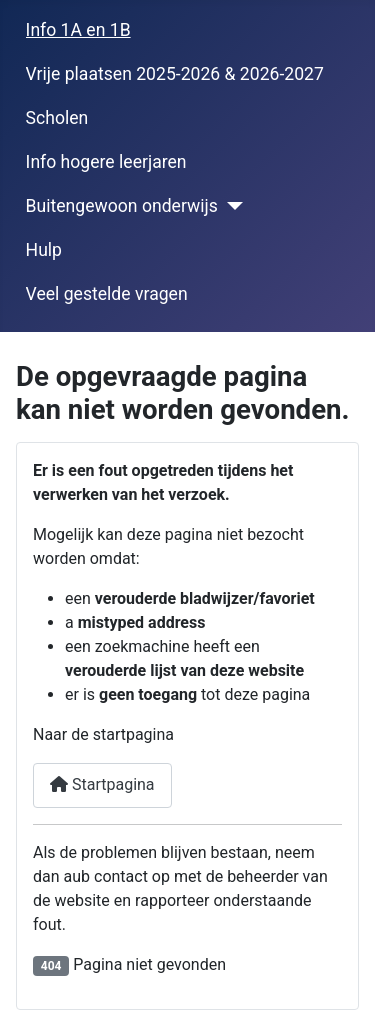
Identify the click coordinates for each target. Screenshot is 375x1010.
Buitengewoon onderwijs (122, 206)
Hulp (44, 250)
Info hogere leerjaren (106, 162)
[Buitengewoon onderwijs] (230, 206)
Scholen (57, 118)
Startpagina (102, 784)
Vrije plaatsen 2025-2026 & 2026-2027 (175, 74)
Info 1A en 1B (78, 30)
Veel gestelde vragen (107, 294)
